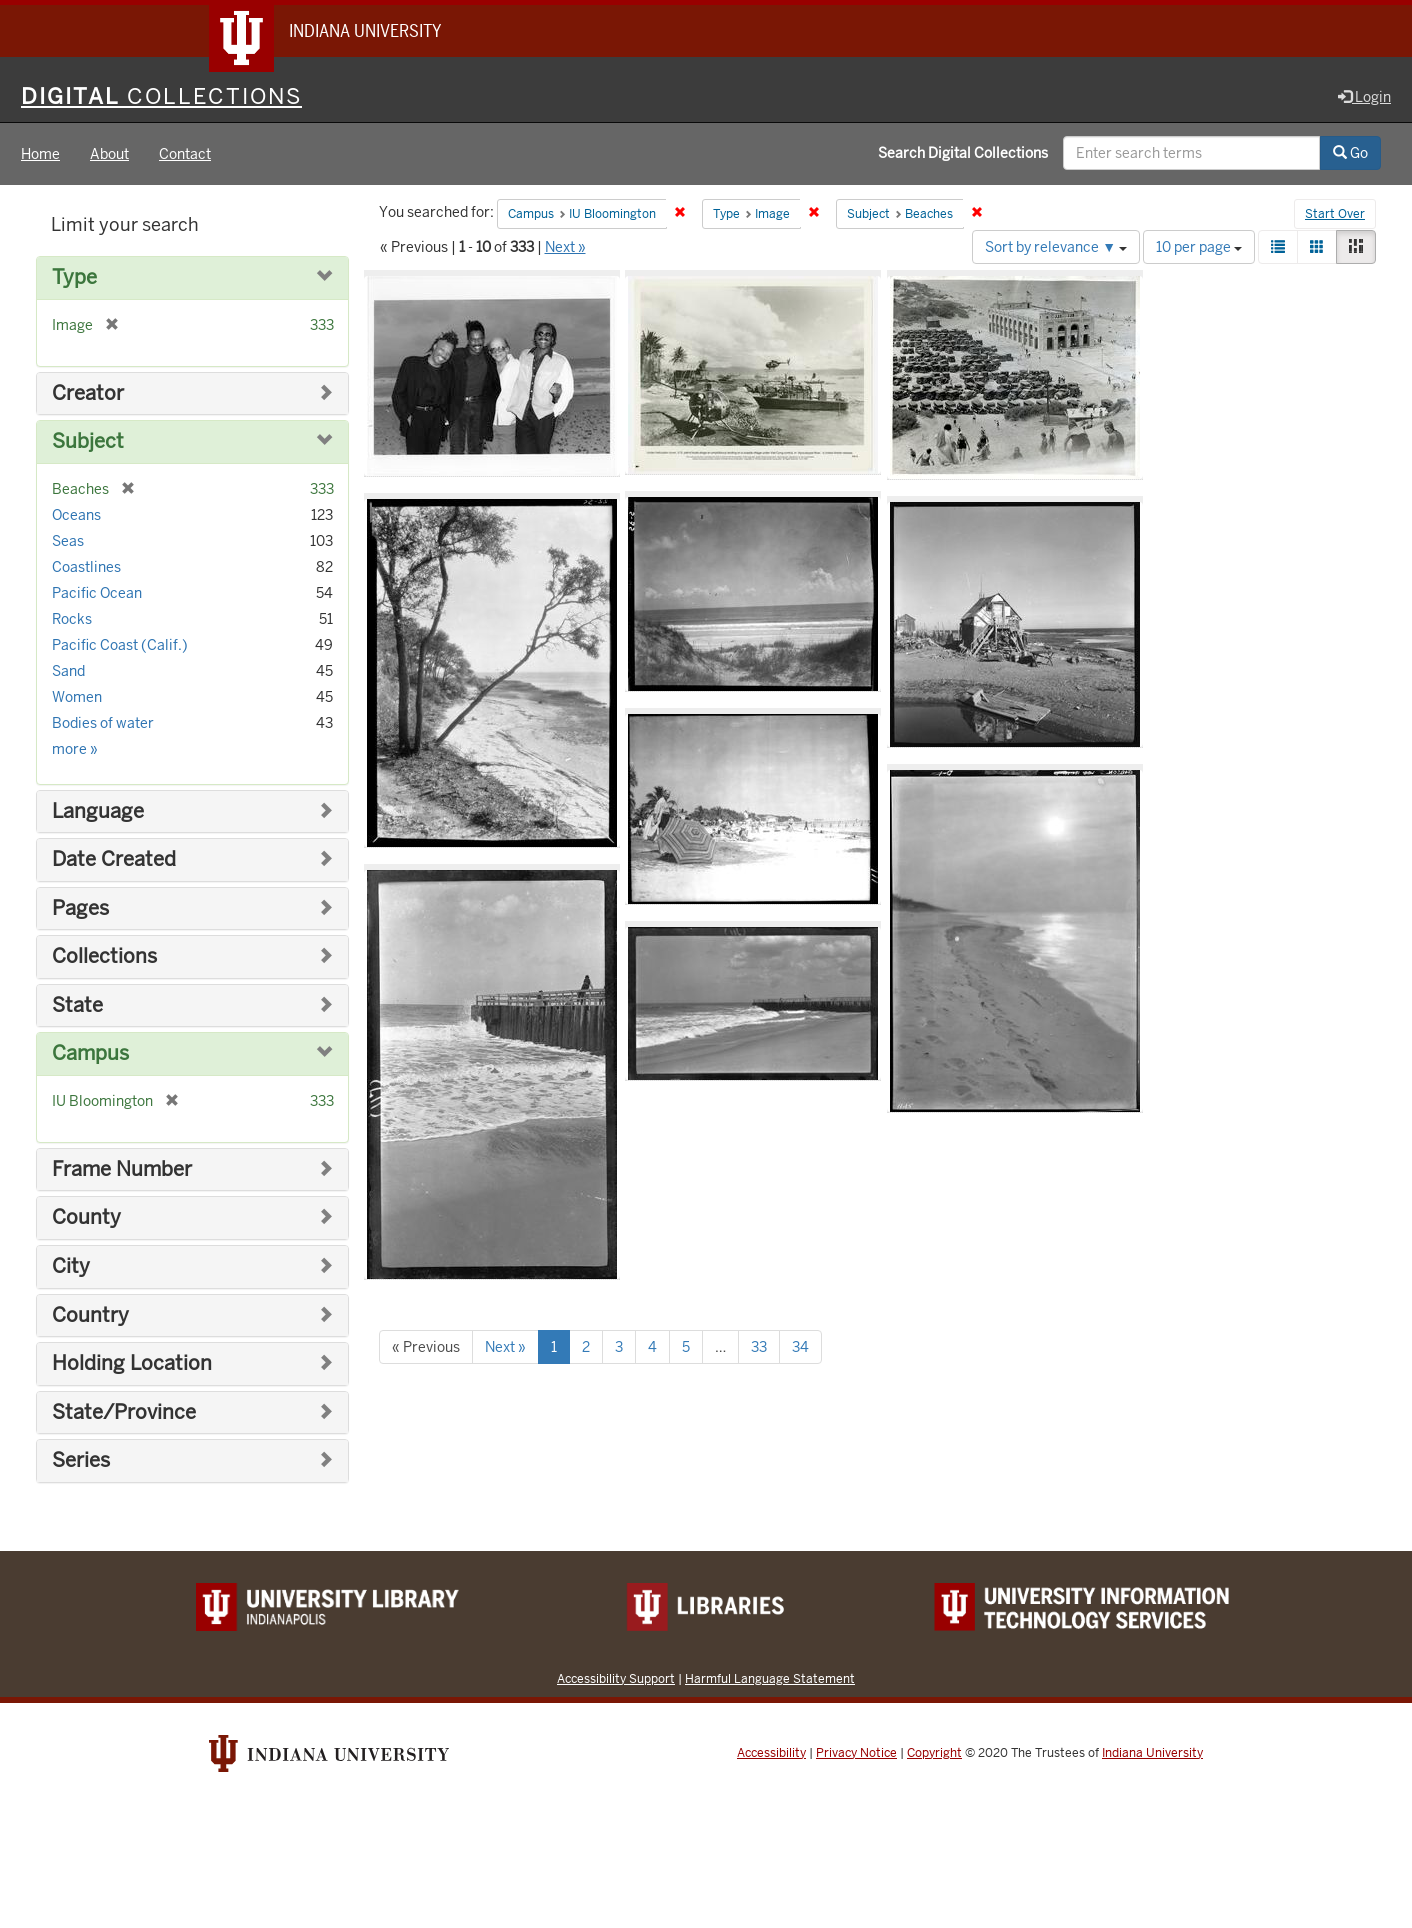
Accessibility (771, 1753)
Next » (565, 247)
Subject (88, 441)
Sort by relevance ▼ (1056, 247)
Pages (80, 908)
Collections (104, 956)
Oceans (76, 515)
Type (74, 277)
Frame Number (122, 1169)
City (71, 1266)
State (77, 1005)
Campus (90, 1053)
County (86, 1217)
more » (75, 749)
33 (759, 1347)
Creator (88, 393)
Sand (68, 671)
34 (800, 1347)
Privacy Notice (856, 1753)
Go (1350, 153)
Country (90, 1315)
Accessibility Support (616, 1678)
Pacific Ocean (97, 593)
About (109, 154)
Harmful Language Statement (770, 1678)
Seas (68, 541)
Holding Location (132, 1363)
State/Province (124, 1412)
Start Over (1335, 214)
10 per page (1199, 247)
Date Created (114, 859)
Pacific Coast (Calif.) (120, 645)
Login (1364, 97)
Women (77, 697)
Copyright (934, 1753)
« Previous (426, 1347)
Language (98, 811)
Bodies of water (103, 723)
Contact (185, 154)
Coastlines (86, 567)
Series (81, 1460)
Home (40, 154)
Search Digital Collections (963, 153)
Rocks (72, 619)
